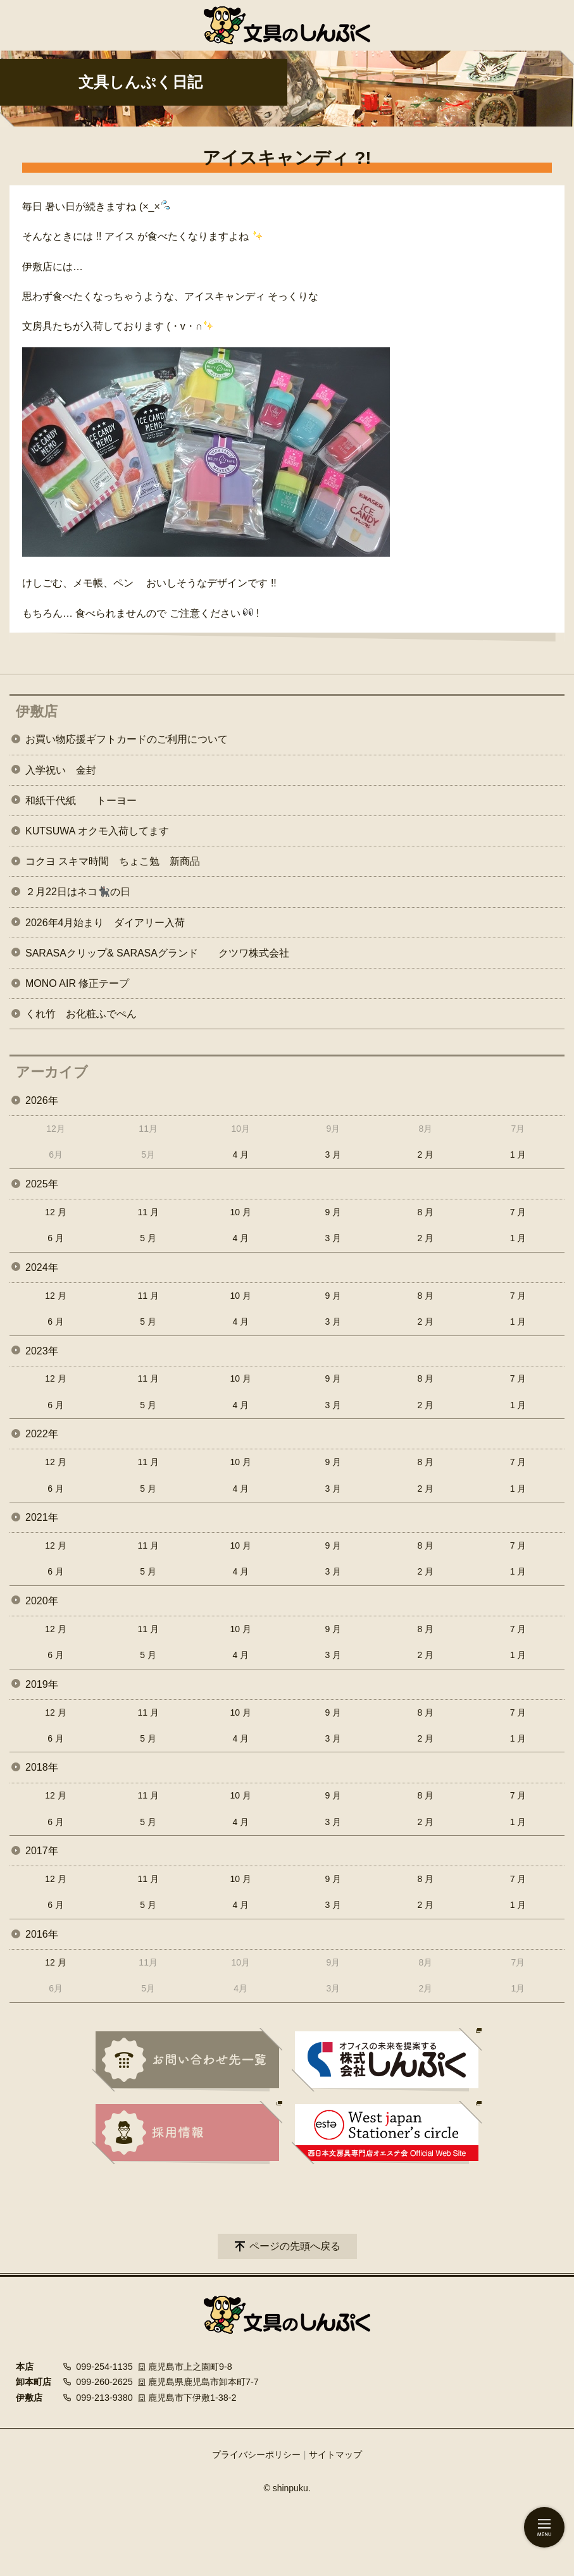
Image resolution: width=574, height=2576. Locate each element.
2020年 (41, 1600)
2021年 (41, 1517)
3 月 (333, 1154)
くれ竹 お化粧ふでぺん (81, 1013)
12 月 (55, 1212)
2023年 (41, 1351)
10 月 (240, 1212)
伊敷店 (37, 711)
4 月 (240, 1154)
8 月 (426, 1212)
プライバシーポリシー (256, 2454)
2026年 (41, 1100)
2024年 (41, 1267)
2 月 (426, 1154)
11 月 (147, 1212)
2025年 (41, 1184)
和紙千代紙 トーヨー (81, 800)
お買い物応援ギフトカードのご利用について (126, 739)
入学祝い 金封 (60, 770)
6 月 (55, 1238)
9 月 (333, 1212)
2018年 (41, 1767)
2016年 (41, 1934)
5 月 (148, 1238)
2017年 (41, 1850)
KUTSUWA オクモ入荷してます (97, 831)
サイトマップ (335, 2454)
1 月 (518, 1154)
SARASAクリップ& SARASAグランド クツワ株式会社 (157, 953)
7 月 (518, 1212)
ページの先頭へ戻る (294, 2246)
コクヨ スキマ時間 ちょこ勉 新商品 (112, 861)
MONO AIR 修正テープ (77, 983)
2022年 (41, 1433)
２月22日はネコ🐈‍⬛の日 (77, 891)
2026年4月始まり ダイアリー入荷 (105, 922)
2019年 (41, 1684)
